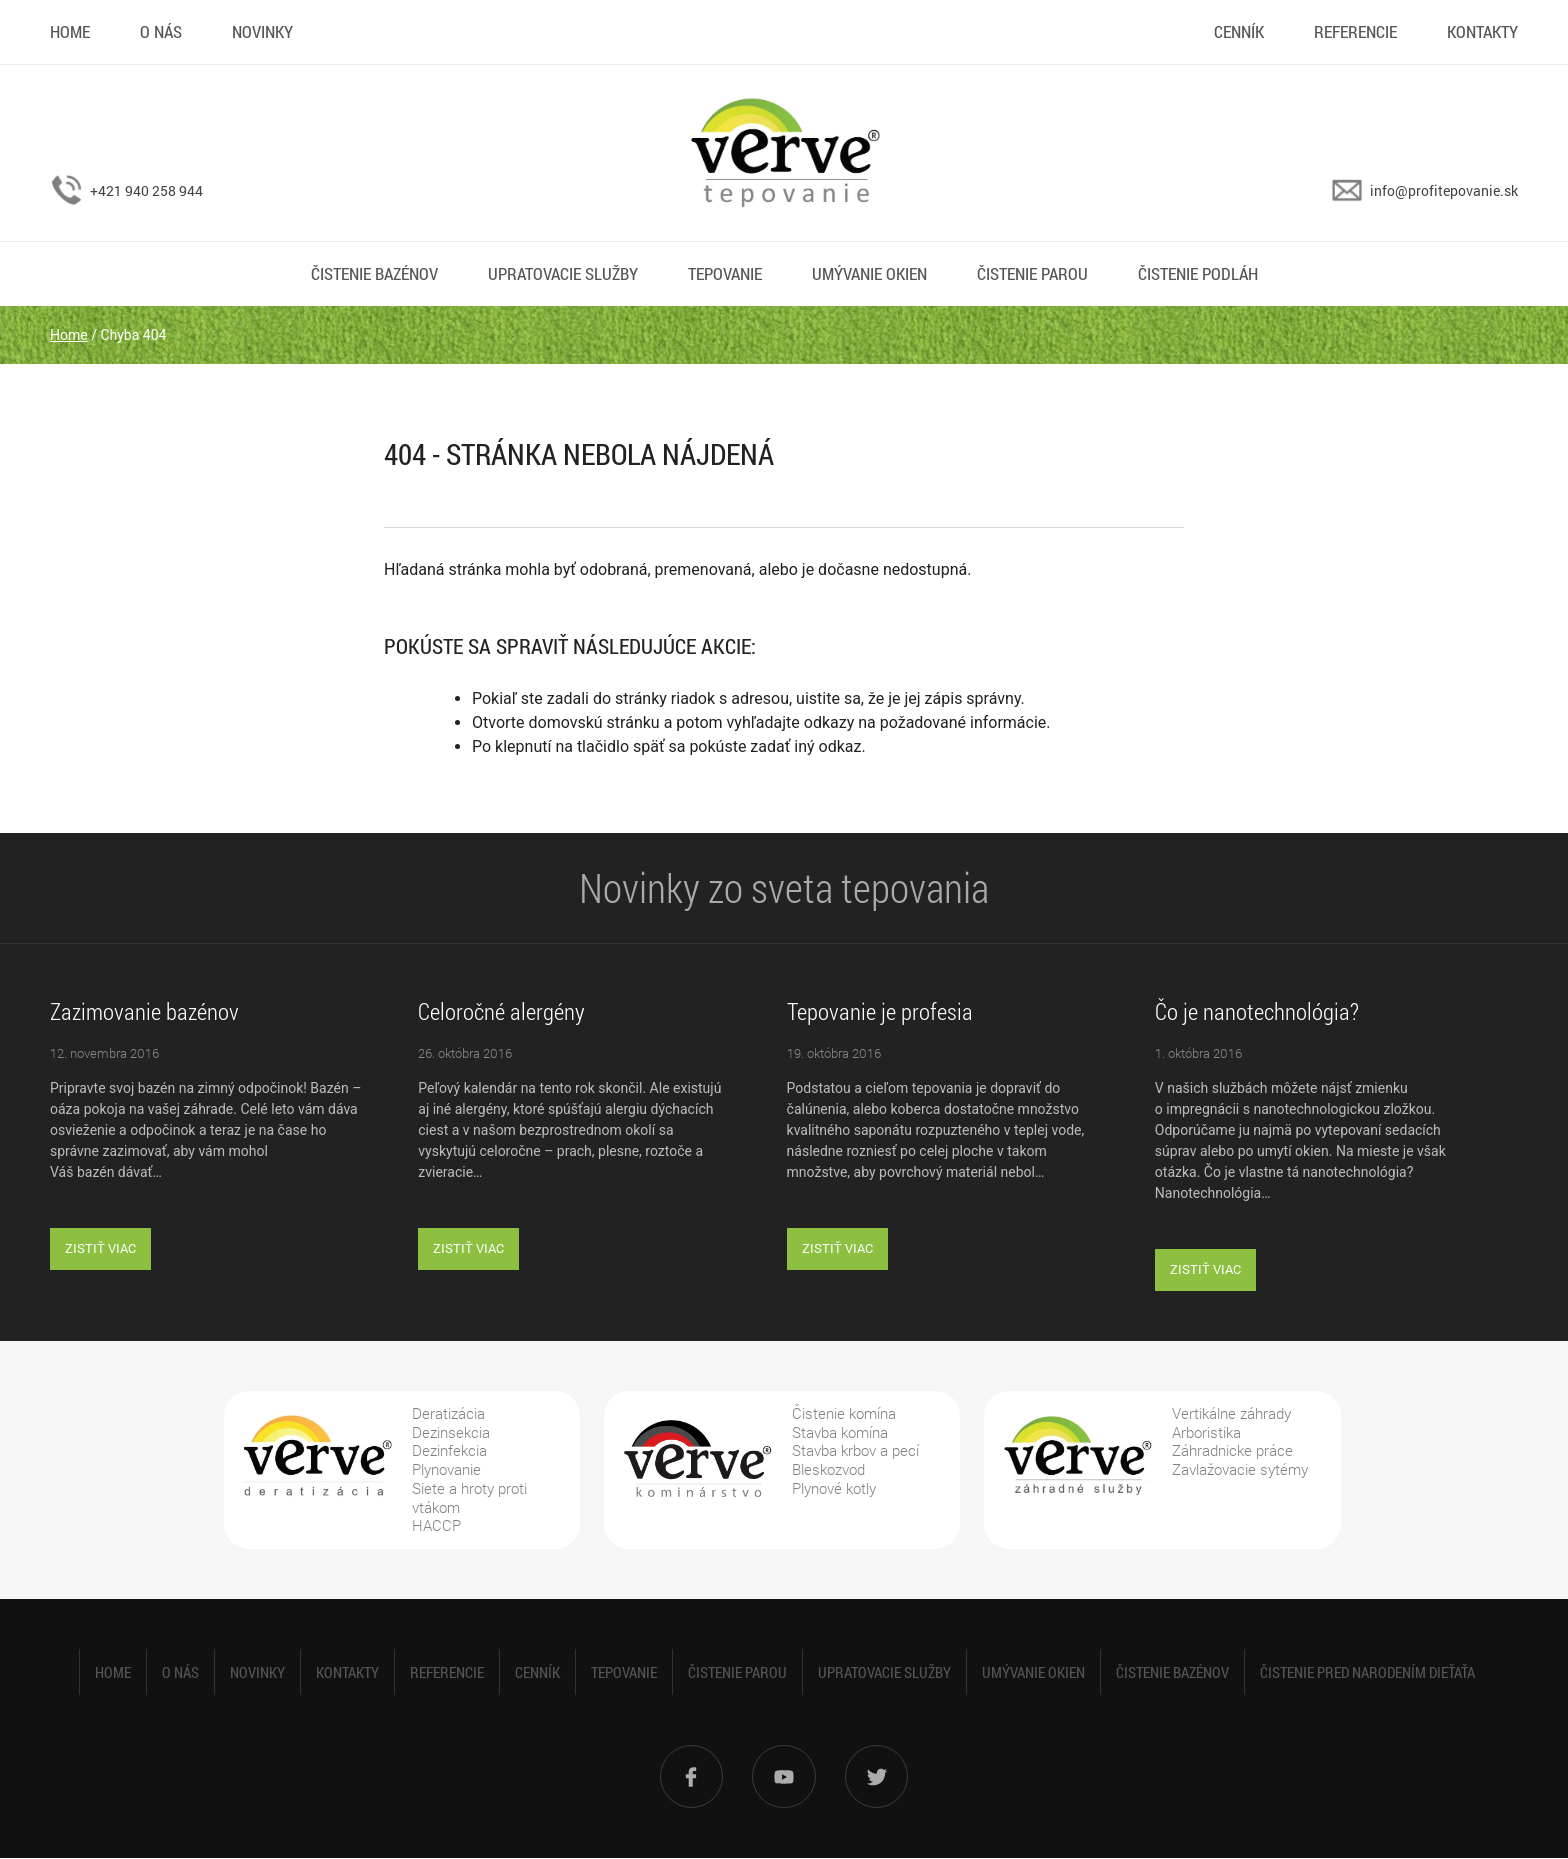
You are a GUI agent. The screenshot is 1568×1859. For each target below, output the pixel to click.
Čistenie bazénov (374, 273)
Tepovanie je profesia (880, 1011)
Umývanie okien (869, 273)
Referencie (1355, 31)
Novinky (262, 31)
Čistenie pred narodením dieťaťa (1367, 1672)
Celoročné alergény (501, 1011)
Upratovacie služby (563, 273)
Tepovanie (725, 273)
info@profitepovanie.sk (1444, 190)
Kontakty (1482, 31)
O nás (161, 31)
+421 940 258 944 (146, 190)
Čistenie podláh (1198, 273)
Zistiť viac (100, 1248)
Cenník (1239, 31)
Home (70, 31)
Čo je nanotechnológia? (1257, 1011)
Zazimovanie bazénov (144, 1011)
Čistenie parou (1032, 273)
